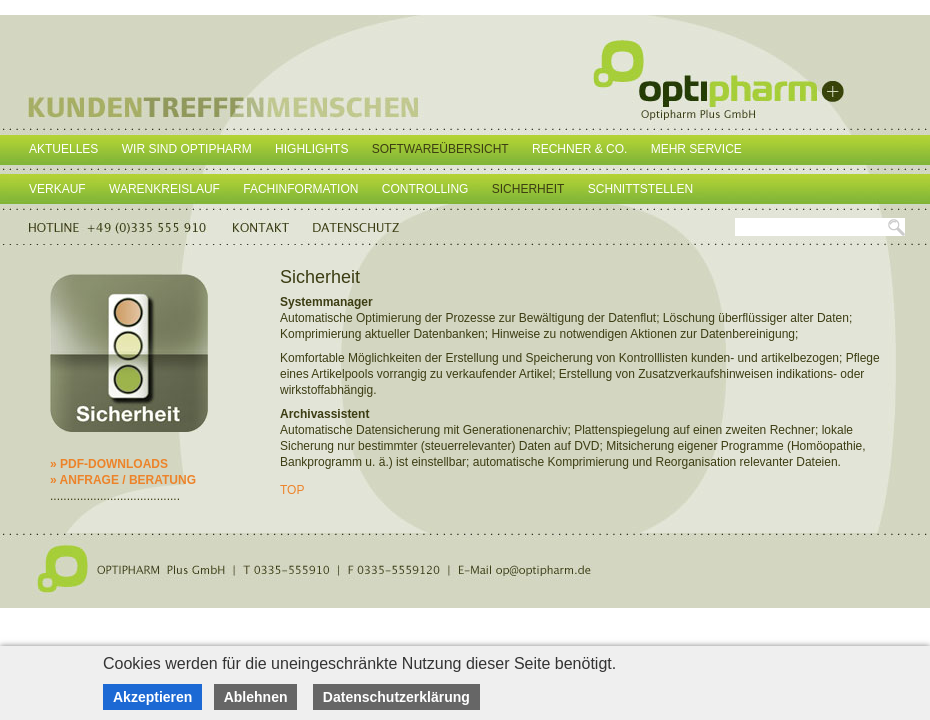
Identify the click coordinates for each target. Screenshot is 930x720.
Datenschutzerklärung (396, 697)
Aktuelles (63, 149)
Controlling (425, 189)
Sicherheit (528, 189)
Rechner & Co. (579, 149)
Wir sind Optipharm (187, 149)
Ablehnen (256, 697)
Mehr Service (696, 149)
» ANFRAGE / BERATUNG (123, 480)
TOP (292, 490)
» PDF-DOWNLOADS (109, 464)
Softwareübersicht (440, 149)
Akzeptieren (152, 697)
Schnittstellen (640, 189)
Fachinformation (300, 189)
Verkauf (57, 189)
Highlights (311, 149)
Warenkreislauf (164, 189)
